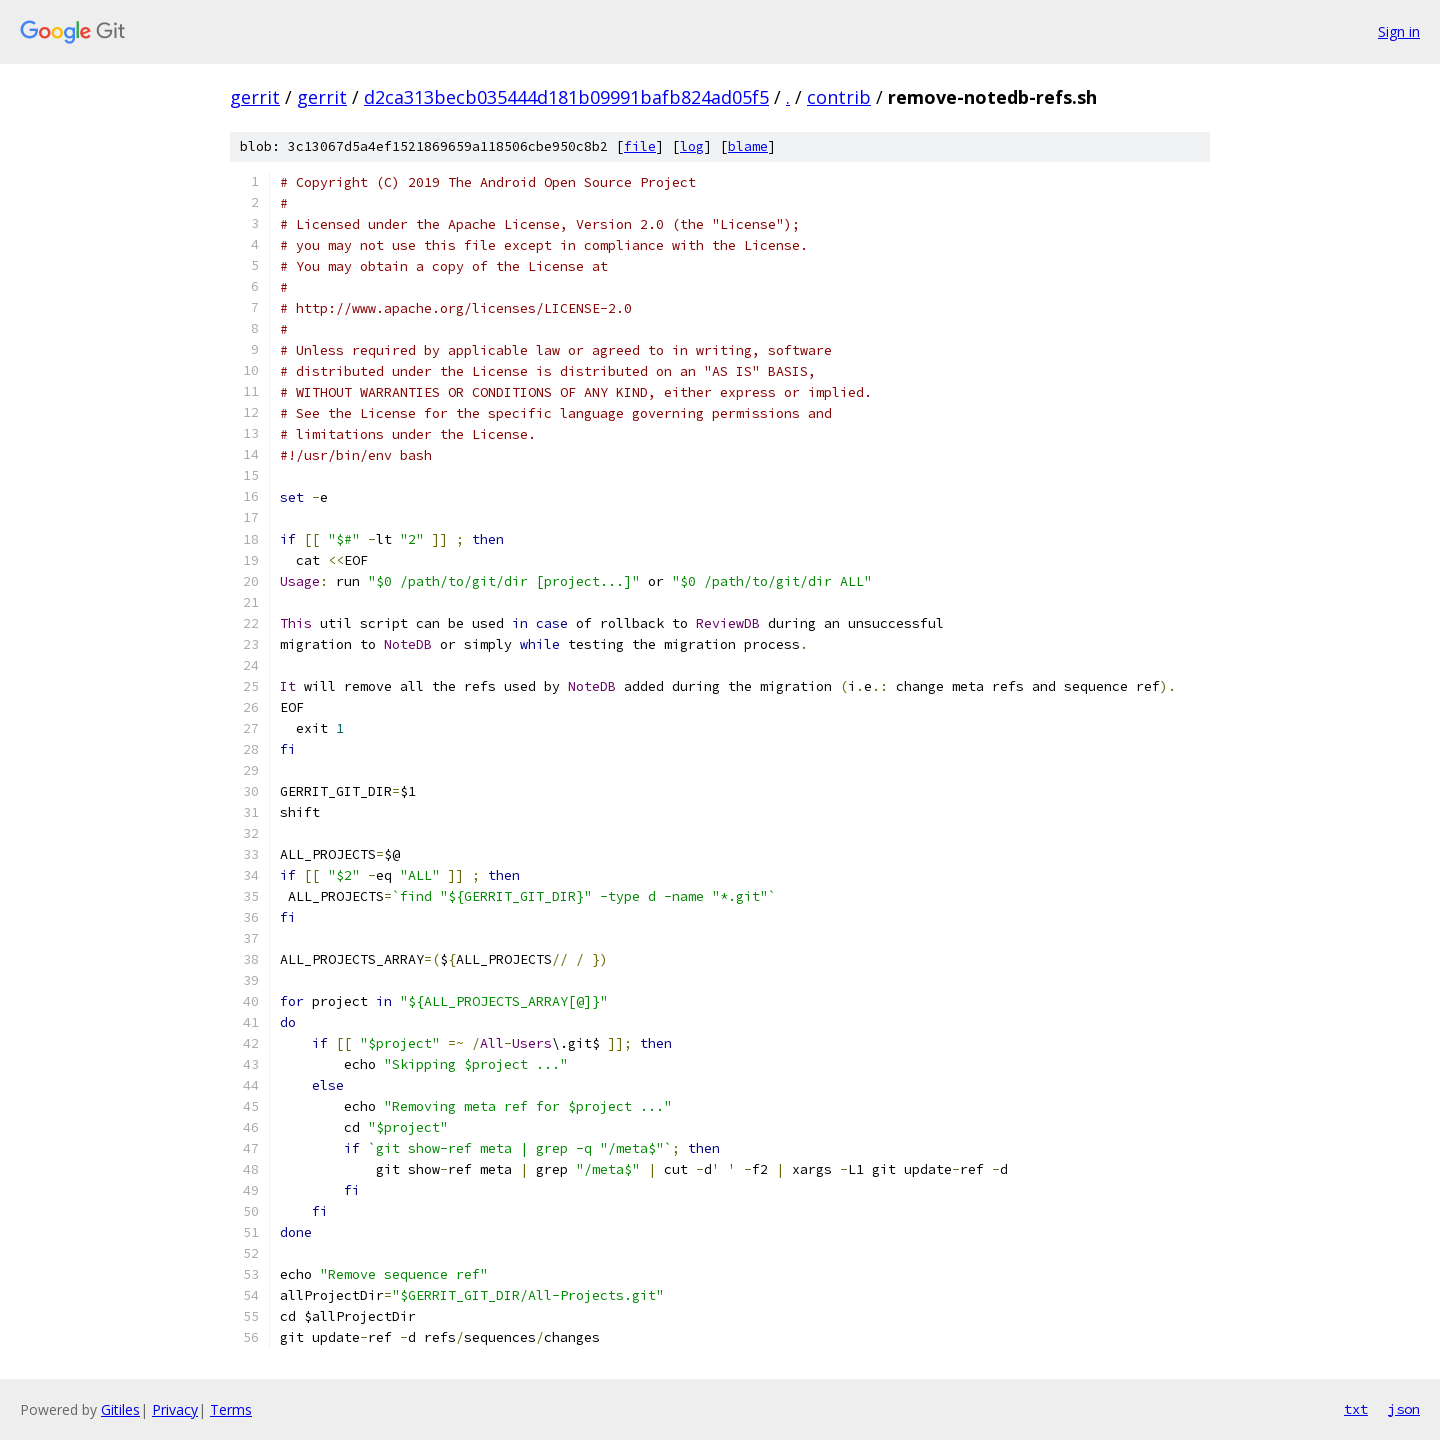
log (692, 146)
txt (1356, 1409)
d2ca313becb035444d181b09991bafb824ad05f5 (566, 97)
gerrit (255, 97)
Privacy (175, 1409)
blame (748, 146)
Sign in (1399, 31)
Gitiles (120, 1409)
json (1404, 1409)
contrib (839, 97)
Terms (231, 1409)
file (640, 146)
